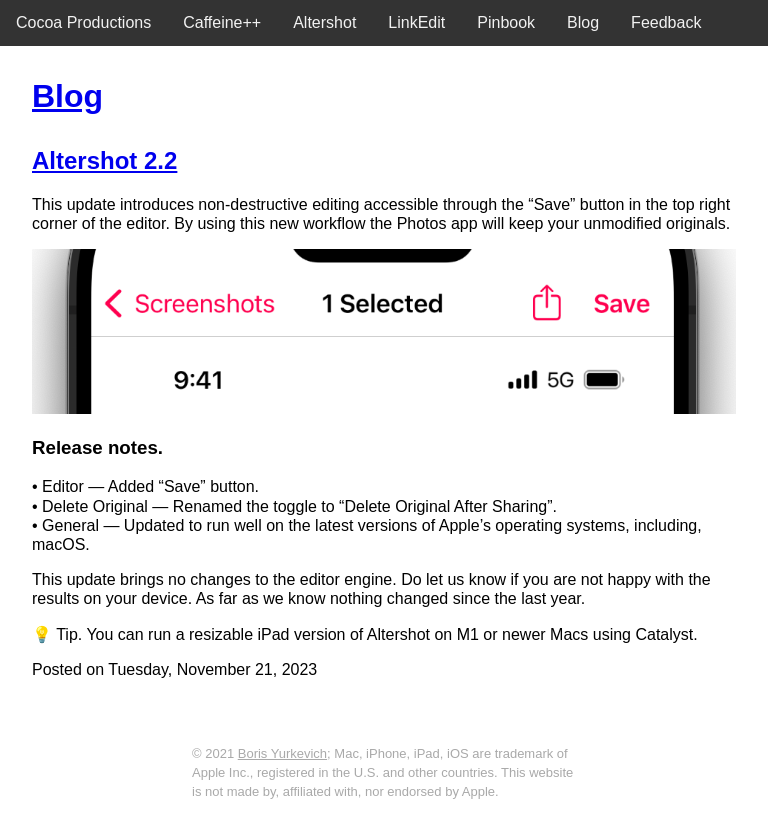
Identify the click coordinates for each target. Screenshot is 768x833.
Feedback (666, 22)
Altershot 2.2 (104, 160)
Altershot (324, 22)
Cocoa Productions (83, 22)
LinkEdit (416, 22)
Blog (583, 22)
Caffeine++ (222, 22)
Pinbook (506, 22)
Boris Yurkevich (282, 753)
